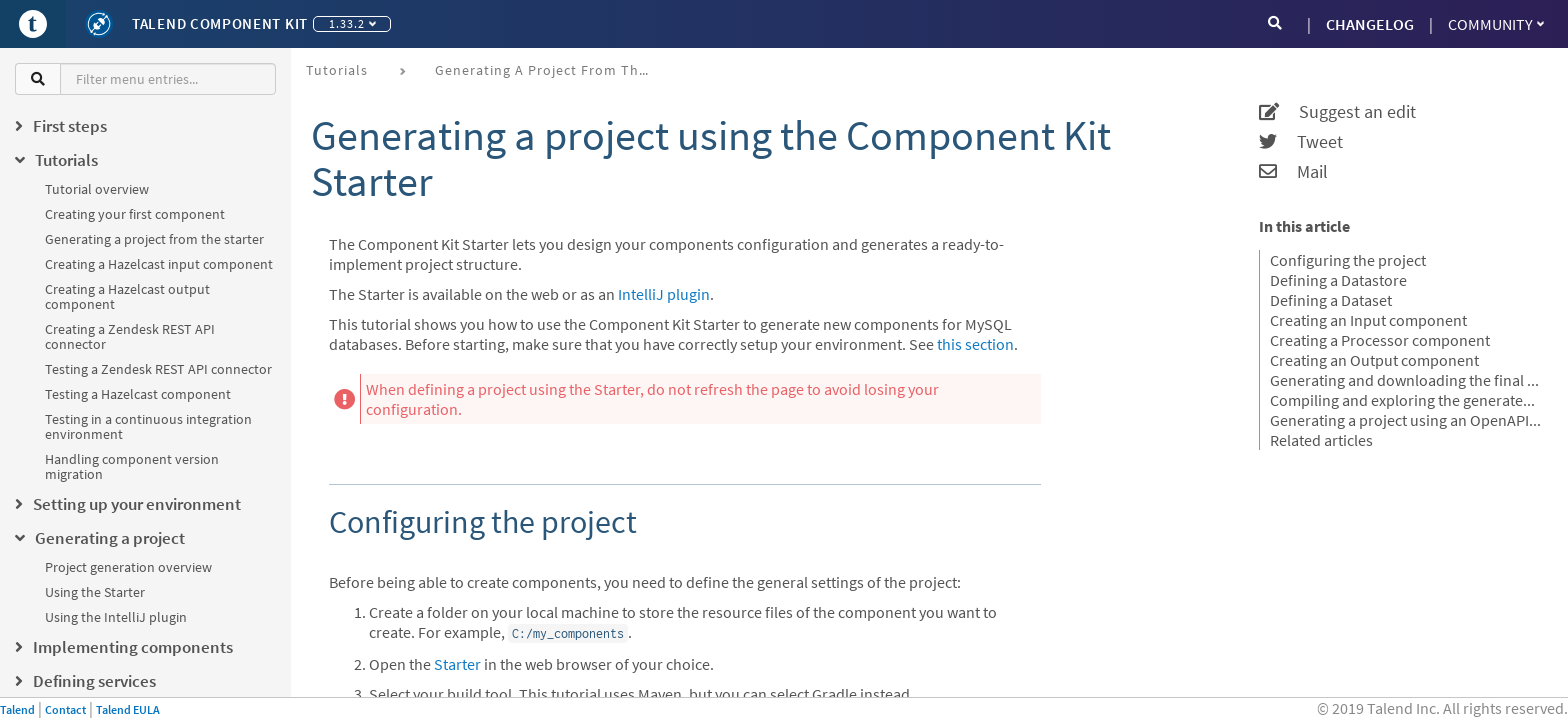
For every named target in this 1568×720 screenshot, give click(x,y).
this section (975, 344)
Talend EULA (128, 709)
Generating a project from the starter (154, 239)
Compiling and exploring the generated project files (1406, 400)
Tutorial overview (97, 189)
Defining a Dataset (1331, 300)
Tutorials (337, 70)
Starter (457, 664)
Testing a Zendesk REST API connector (158, 369)
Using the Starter (95, 592)
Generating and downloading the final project (1406, 380)
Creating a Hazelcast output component (127, 296)
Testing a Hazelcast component (138, 394)
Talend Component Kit (220, 23)
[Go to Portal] (33, 24)
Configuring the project (1348, 260)
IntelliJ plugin (664, 294)
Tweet (1301, 142)
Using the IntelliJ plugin (116, 617)
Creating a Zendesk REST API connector (130, 336)
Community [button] (1496, 24)
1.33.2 (352, 23)
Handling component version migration (132, 466)
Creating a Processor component (1380, 340)
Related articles (1321, 440)
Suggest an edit (1337, 112)
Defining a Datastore (1338, 280)
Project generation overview (128, 567)
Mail (1293, 172)
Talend (17, 709)
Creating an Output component (1374, 360)
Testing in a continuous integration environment (148, 426)
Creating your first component (135, 214)
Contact (65, 709)
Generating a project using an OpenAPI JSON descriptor (1406, 420)
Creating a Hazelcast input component (159, 264)
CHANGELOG (1370, 24)
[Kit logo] (99, 24)
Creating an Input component (1368, 320)
